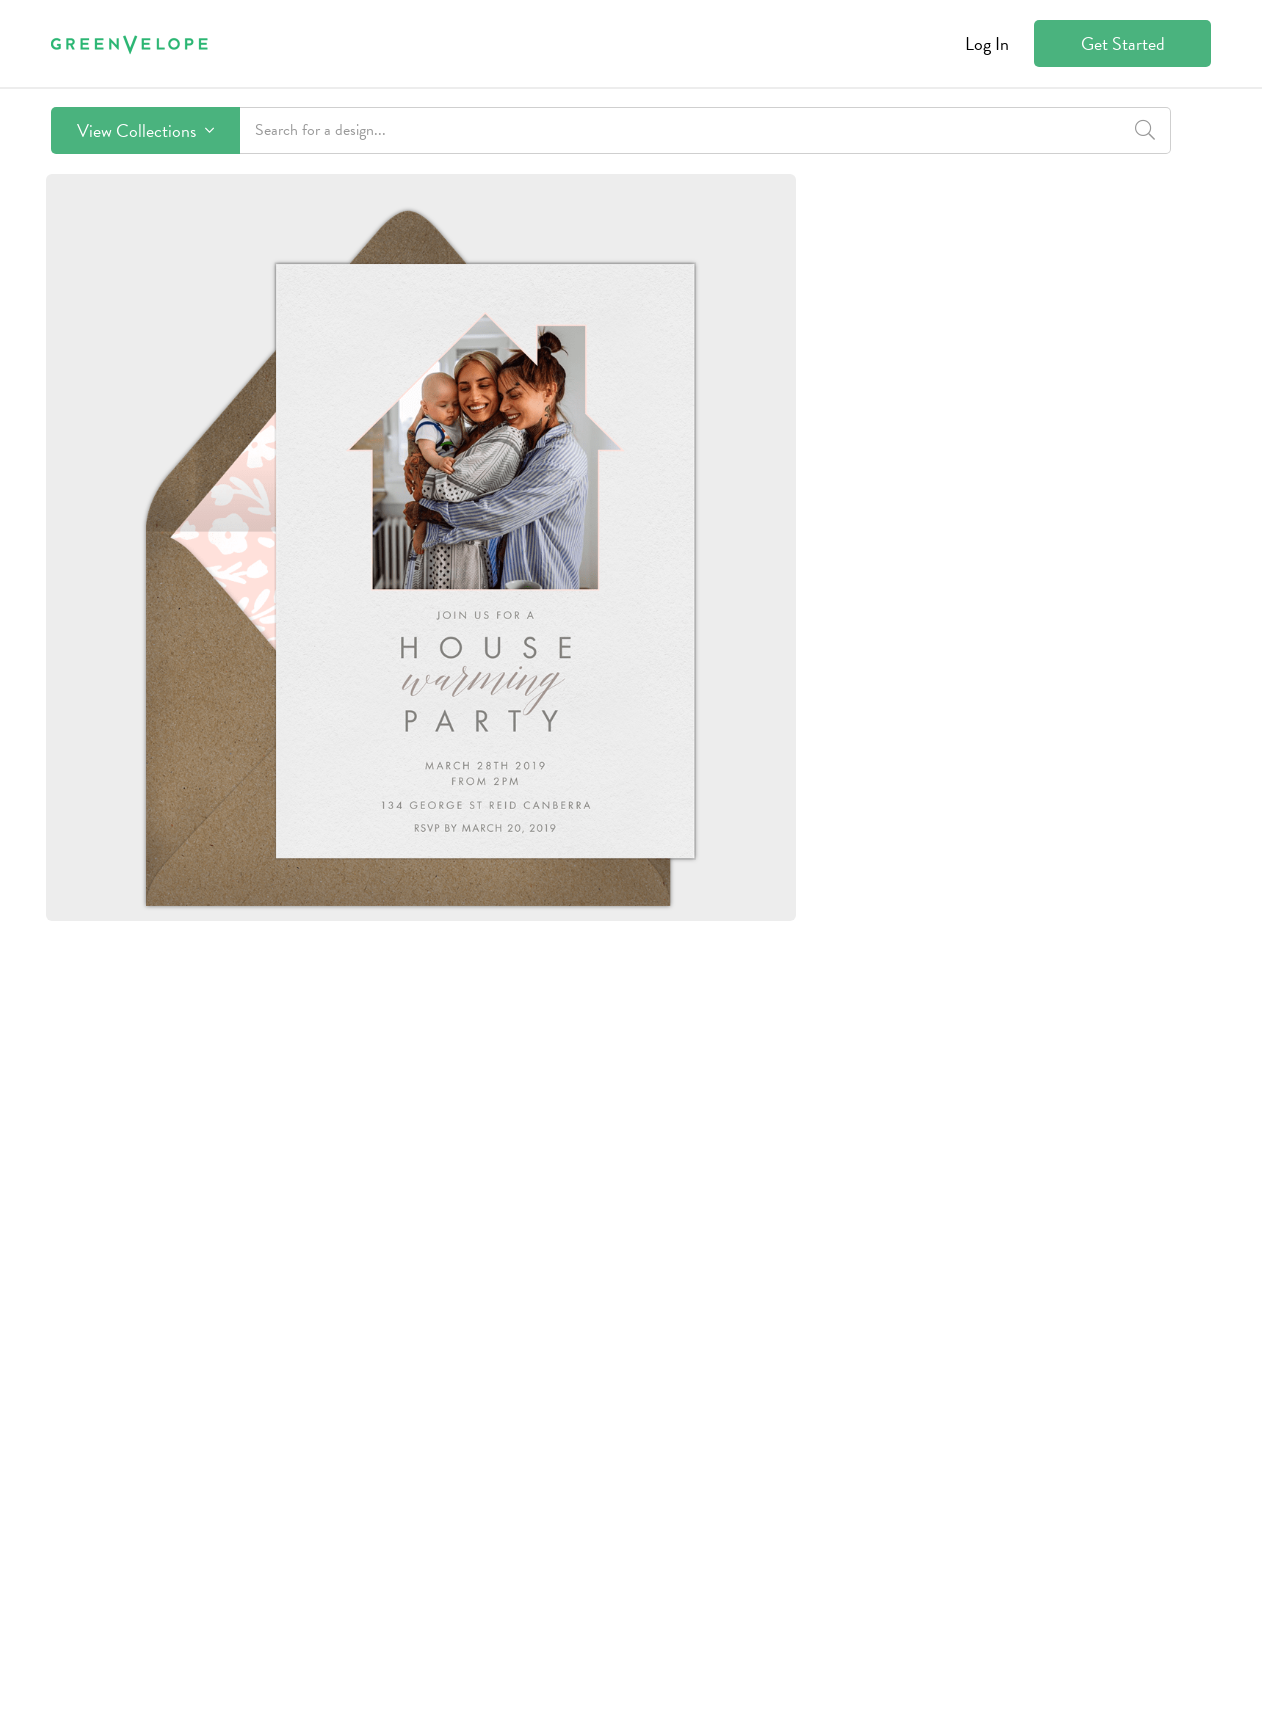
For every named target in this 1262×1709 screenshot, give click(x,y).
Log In (987, 43)
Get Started (1123, 43)
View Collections (145, 130)
